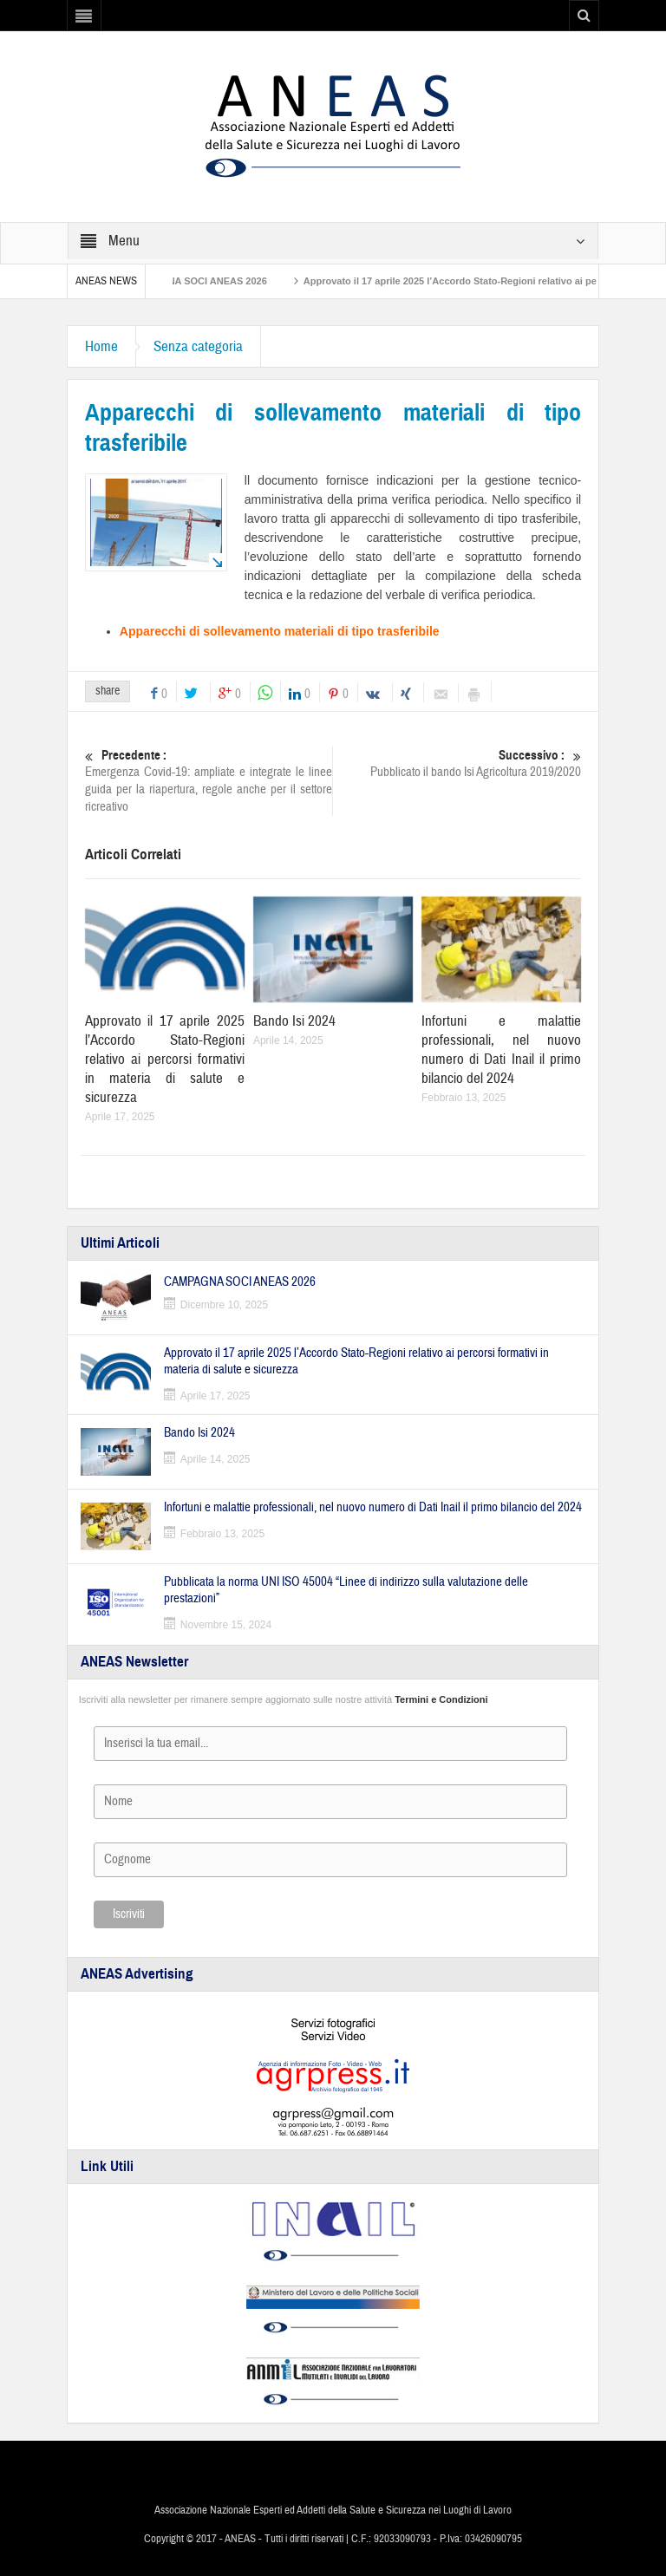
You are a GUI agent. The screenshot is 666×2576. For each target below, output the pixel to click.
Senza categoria (198, 346)
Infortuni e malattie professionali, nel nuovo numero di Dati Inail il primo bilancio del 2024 (501, 1049)
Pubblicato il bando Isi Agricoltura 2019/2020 (458, 763)
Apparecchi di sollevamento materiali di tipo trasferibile (280, 631)
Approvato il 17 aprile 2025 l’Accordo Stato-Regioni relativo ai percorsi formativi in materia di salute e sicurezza (165, 1059)
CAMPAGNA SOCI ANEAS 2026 (204, 281)
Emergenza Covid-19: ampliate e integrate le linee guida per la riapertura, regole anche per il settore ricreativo (209, 781)
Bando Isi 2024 (294, 1021)
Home (101, 346)
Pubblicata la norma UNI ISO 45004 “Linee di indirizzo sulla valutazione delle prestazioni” (346, 1590)
